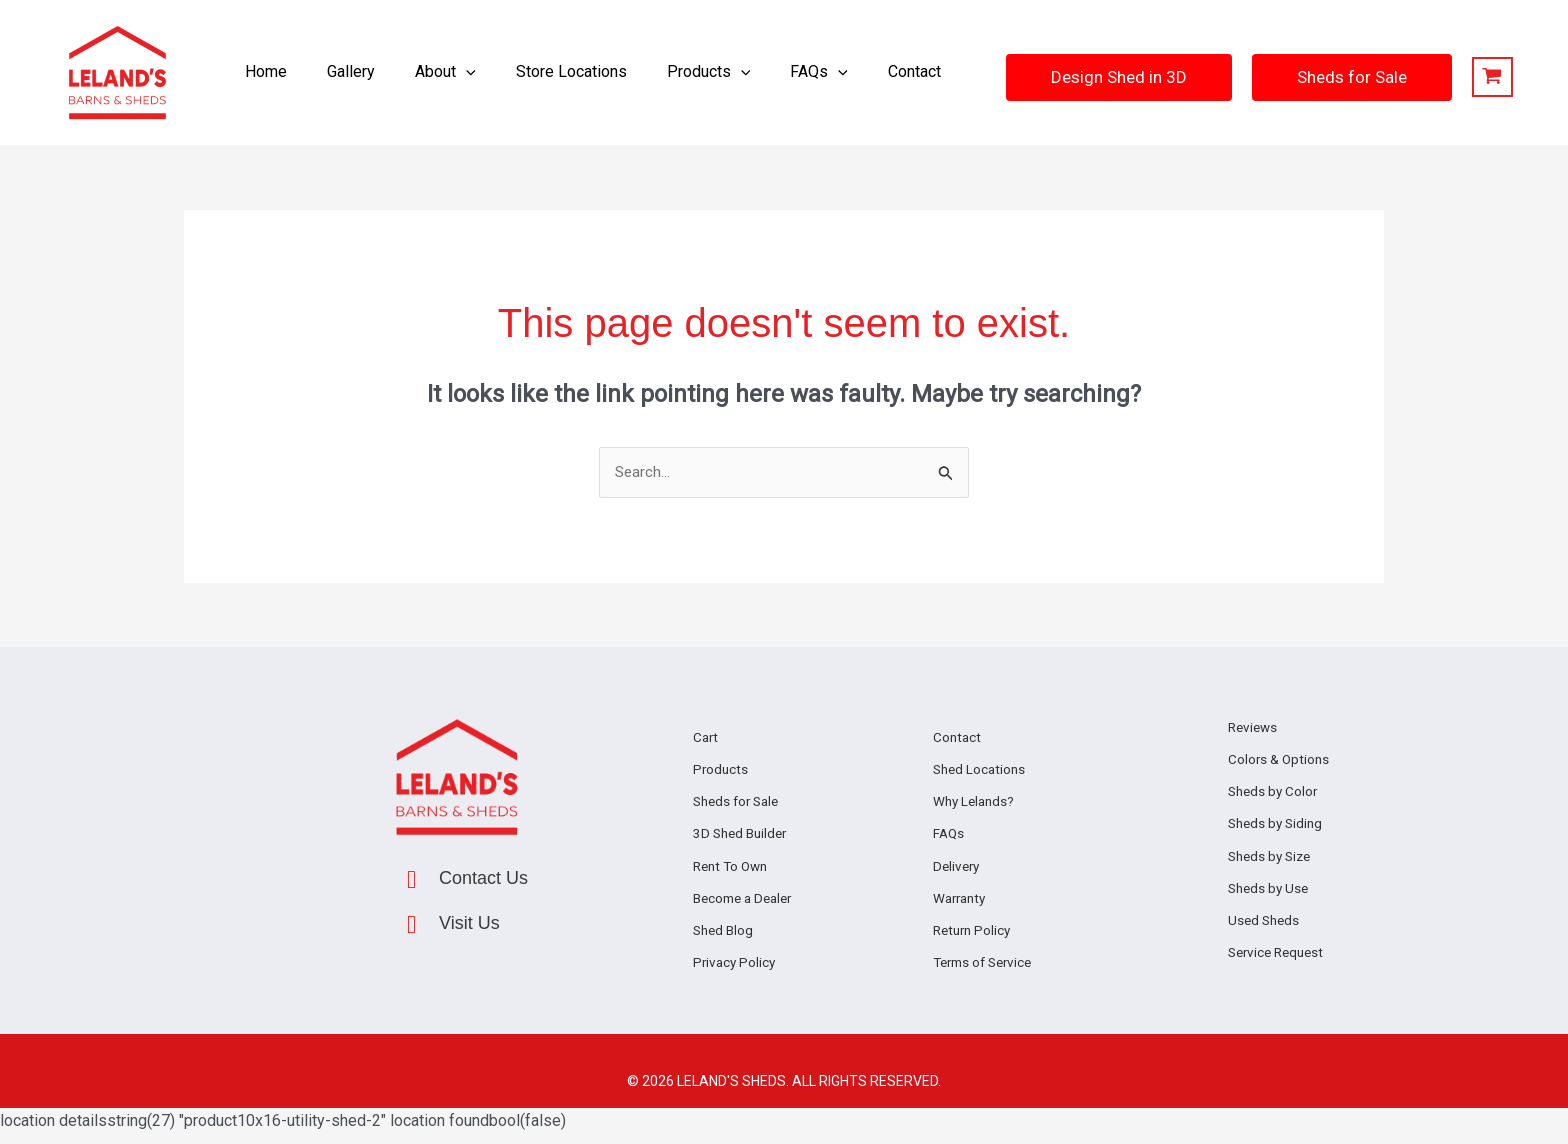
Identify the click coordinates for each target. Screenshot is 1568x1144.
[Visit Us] (411, 926)
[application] (474, 72)
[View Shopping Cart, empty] (1464, 77)
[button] (453, 72)
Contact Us (483, 880)
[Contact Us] (411, 881)
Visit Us (469, 925)
